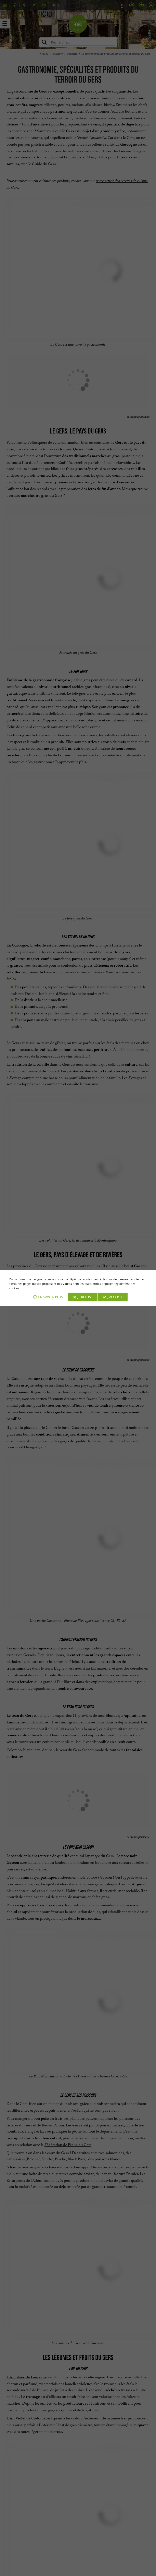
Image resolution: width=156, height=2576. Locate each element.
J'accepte (115, 1297)
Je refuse (85, 1297)
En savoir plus (50, 1297)
